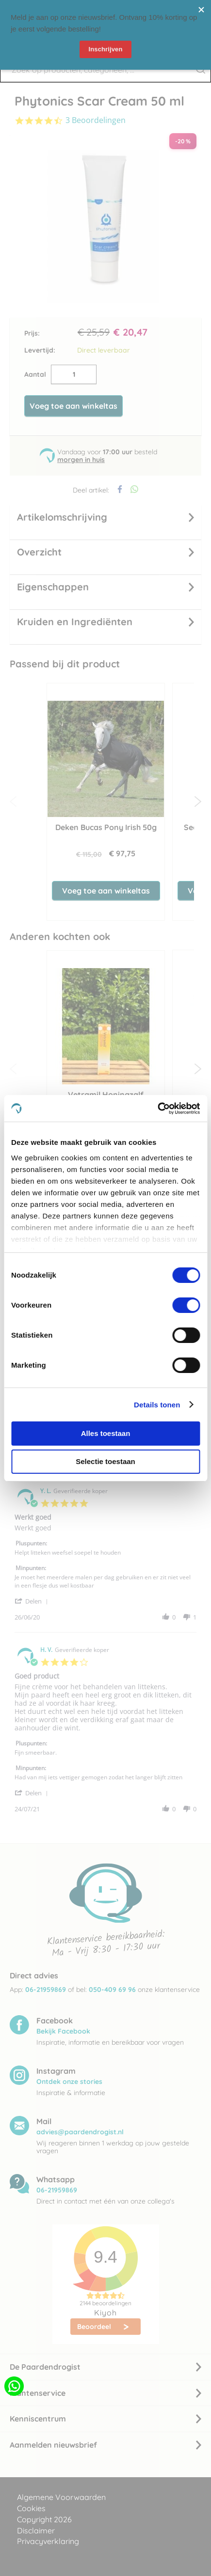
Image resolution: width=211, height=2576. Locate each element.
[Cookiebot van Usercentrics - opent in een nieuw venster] (157, 1108)
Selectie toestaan (105, 1461)
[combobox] (105, 69)
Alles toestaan (105, 1433)
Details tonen (157, 1405)
